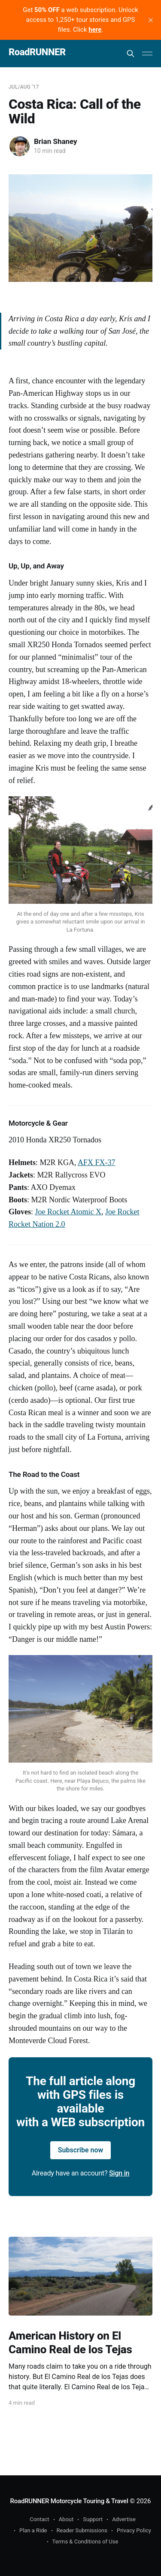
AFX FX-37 (96, 1162)
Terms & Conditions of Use (85, 2541)
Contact (39, 2519)
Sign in (119, 2173)
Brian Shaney (55, 141)
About (66, 2519)
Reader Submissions (82, 2530)
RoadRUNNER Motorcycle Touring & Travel (69, 2501)
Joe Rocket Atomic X (68, 1211)
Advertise (124, 2519)
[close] (151, 20)
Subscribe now (80, 2150)
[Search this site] (130, 53)
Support (93, 2519)
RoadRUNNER (37, 52)
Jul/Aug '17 (24, 87)
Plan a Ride (33, 2530)
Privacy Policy (134, 2530)
